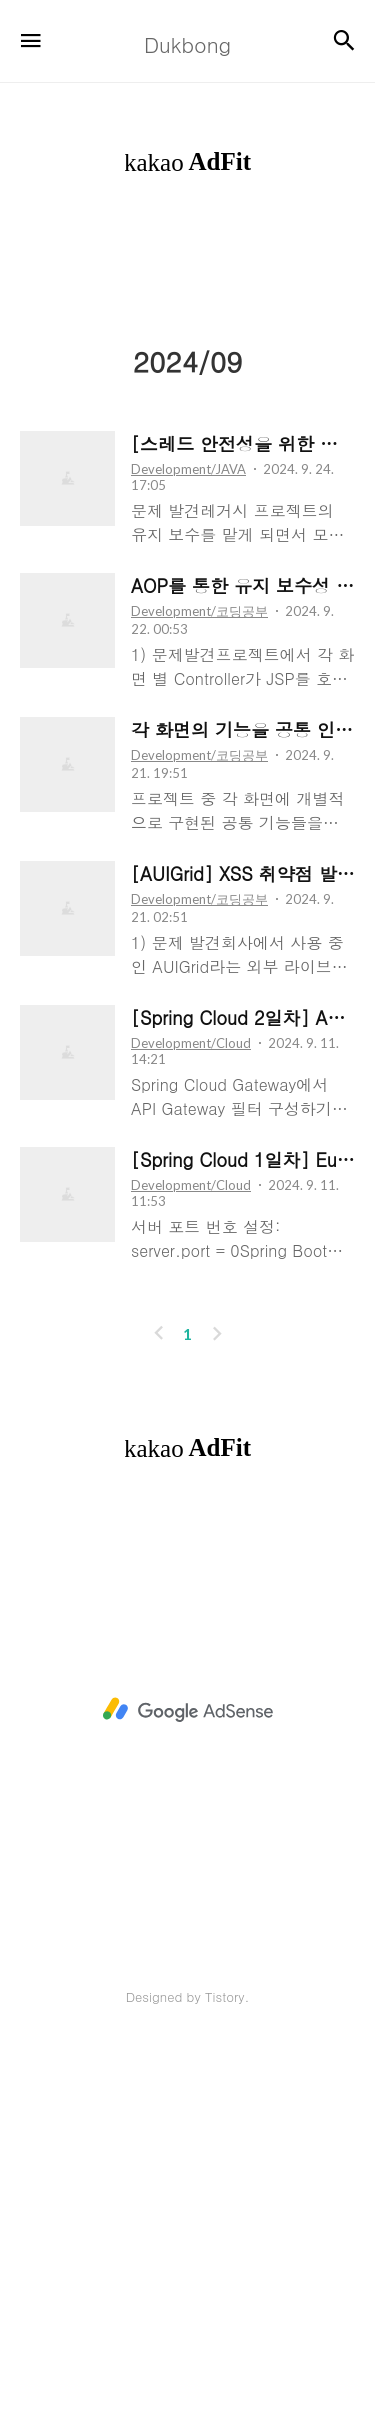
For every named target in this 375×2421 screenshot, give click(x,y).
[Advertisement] (187, 423)
